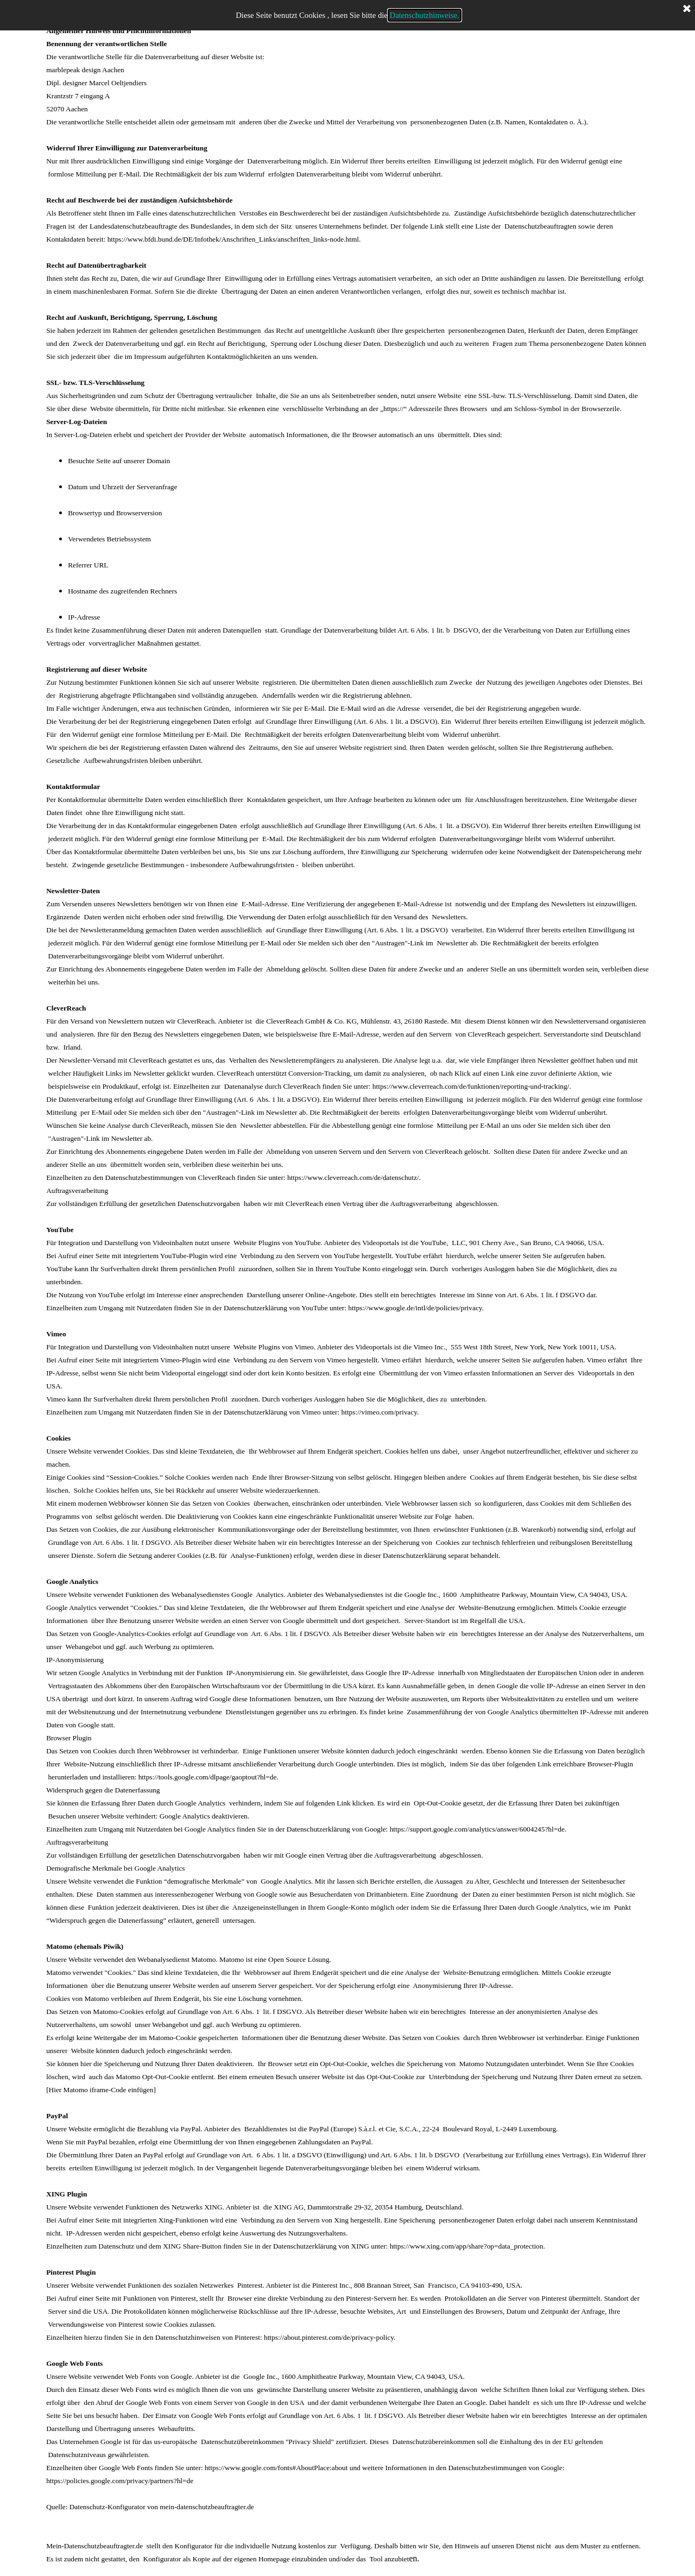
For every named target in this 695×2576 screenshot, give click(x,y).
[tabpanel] (347, 1288)
